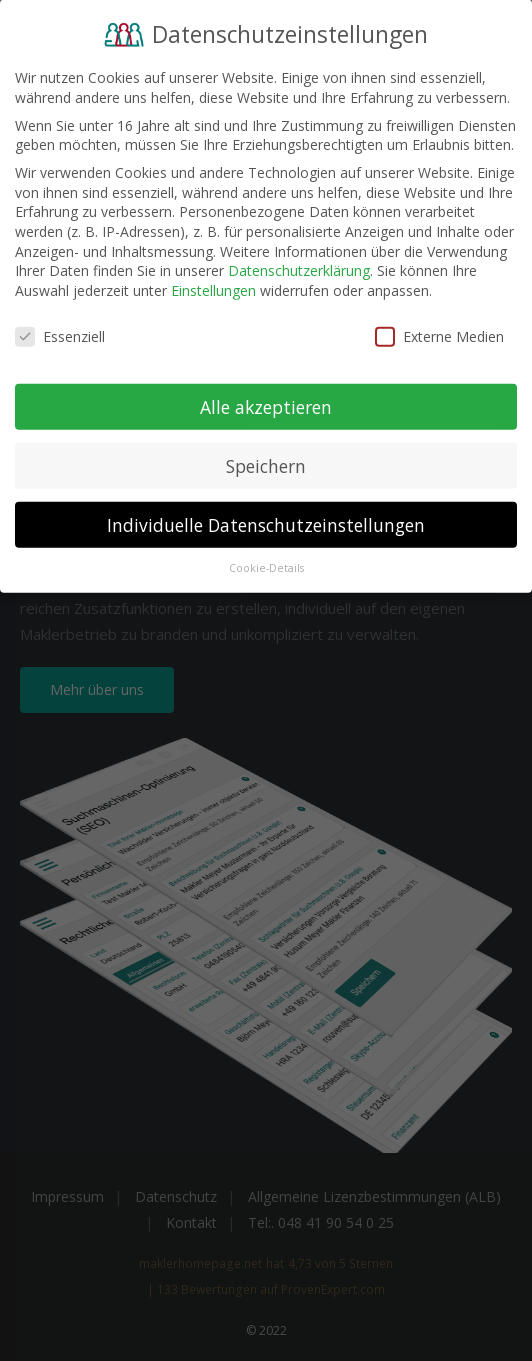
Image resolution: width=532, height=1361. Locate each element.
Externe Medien (439, 326)
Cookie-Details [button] (266, 559)
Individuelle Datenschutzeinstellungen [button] (266, 515)
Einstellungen (213, 280)
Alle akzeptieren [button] (266, 397)
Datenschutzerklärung (299, 260)
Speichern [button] (266, 456)
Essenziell (60, 326)
